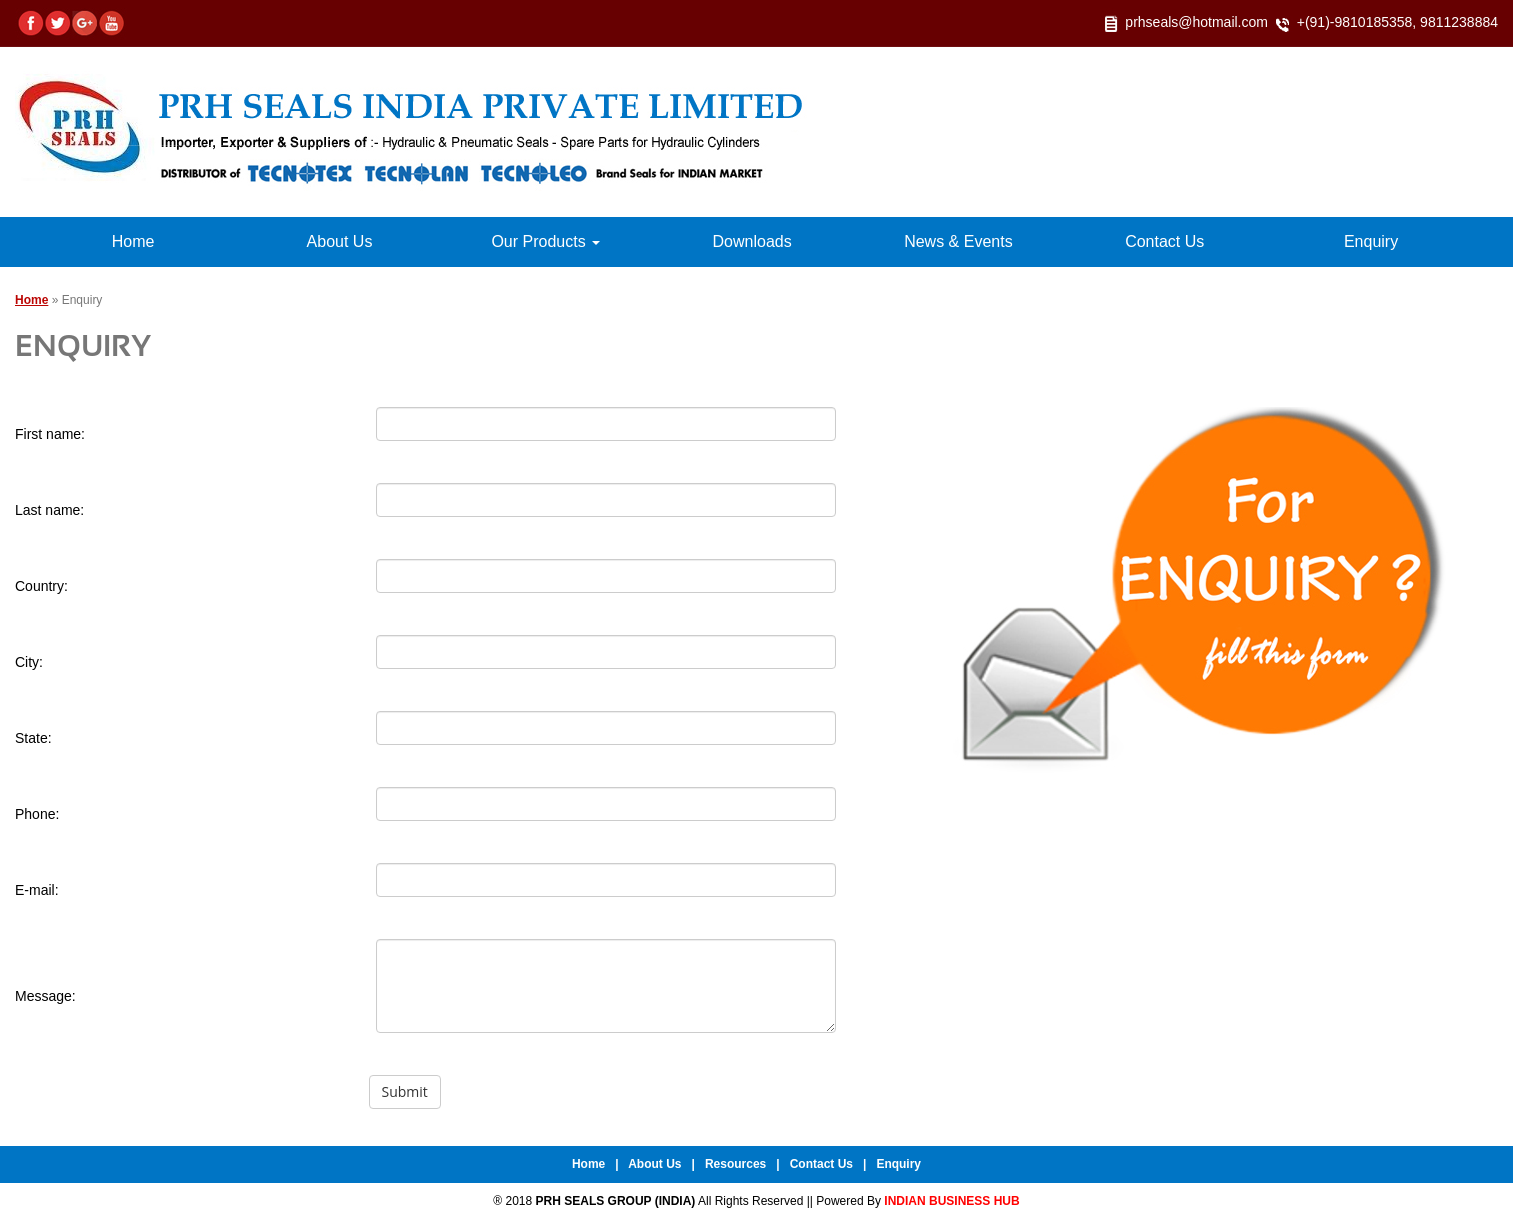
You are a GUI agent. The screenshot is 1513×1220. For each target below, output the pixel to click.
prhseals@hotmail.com (1196, 22)
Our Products (545, 241)
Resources (735, 1164)
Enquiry (1371, 241)
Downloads (752, 241)
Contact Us (1164, 241)
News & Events (958, 241)
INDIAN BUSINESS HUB (951, 1201)
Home (133, 241)
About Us (340, 241)
